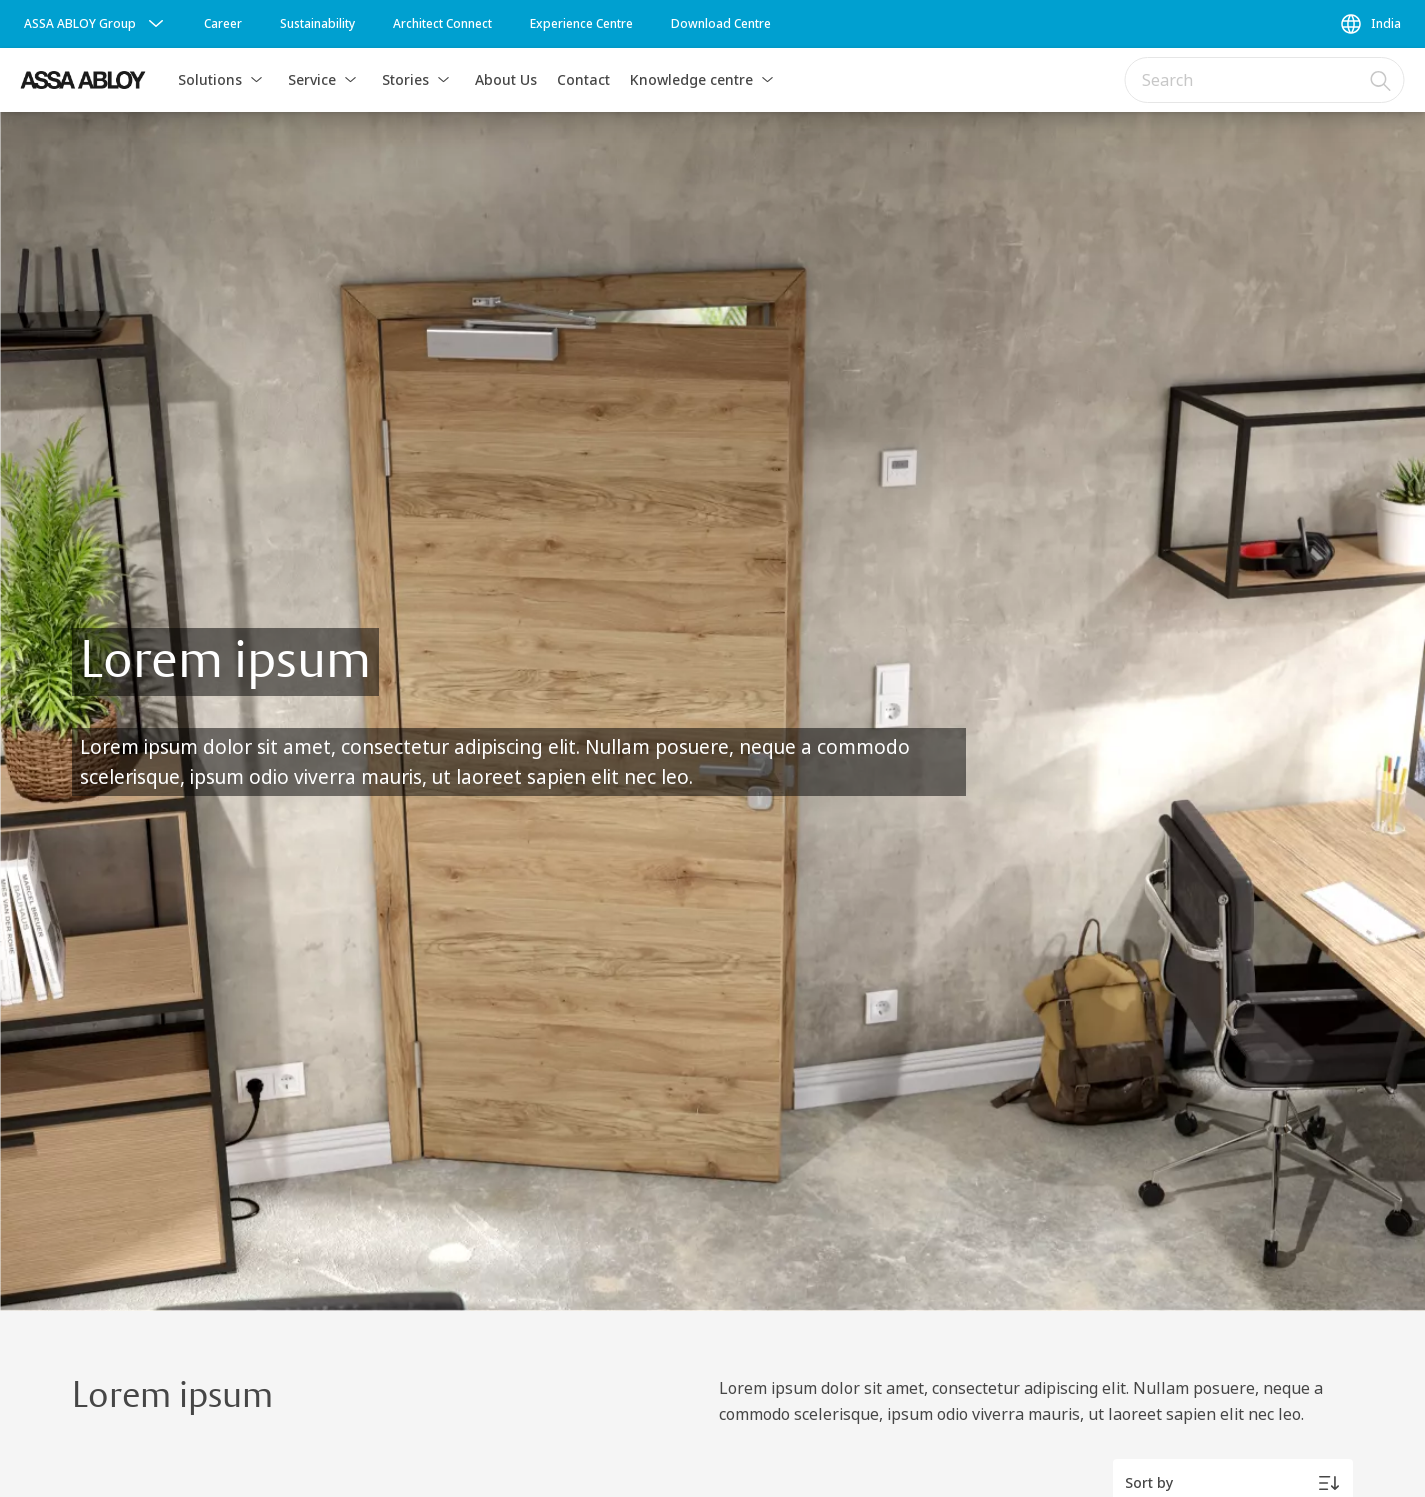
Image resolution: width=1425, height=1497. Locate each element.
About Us (506, 79)
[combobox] (1265, 80)
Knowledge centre (691, 79)
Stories (405, 79)
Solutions (210, 79)
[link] (223, 24)
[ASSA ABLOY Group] (96, 24)
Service (312, 79)
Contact (583, 79)
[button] (257, 80)
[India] (1370, 24)
